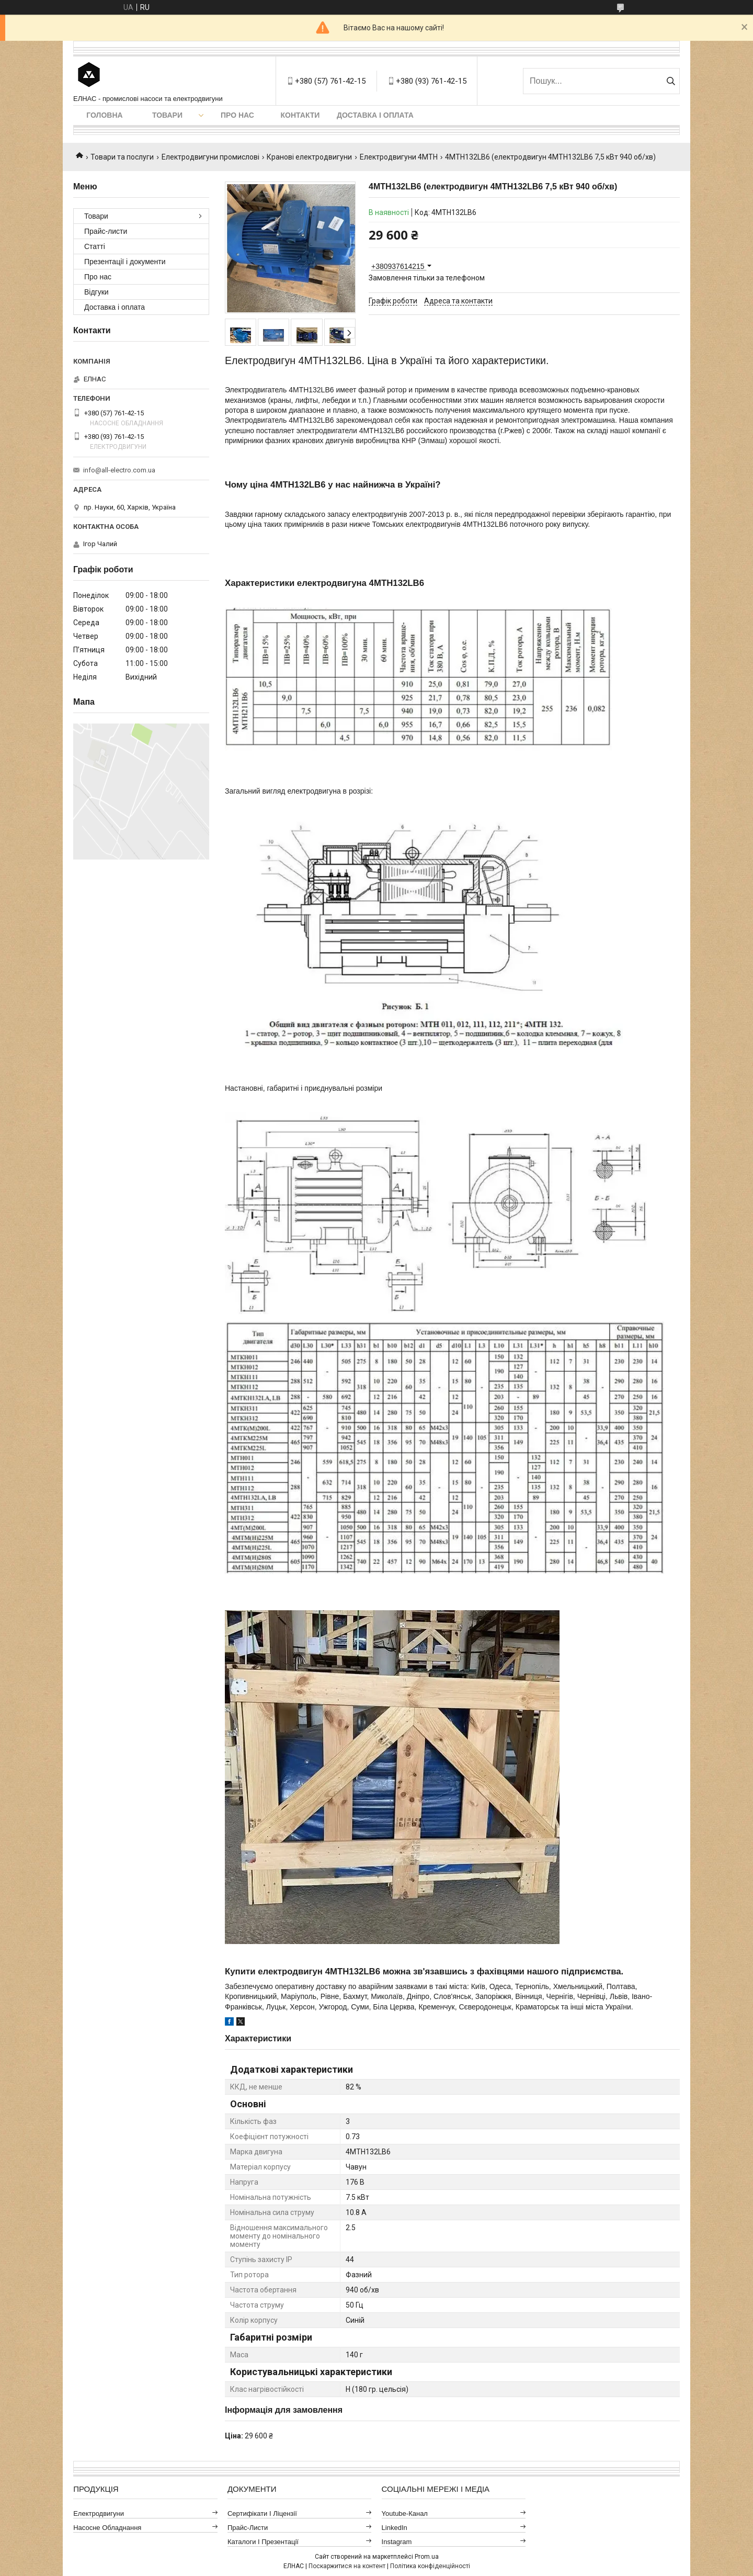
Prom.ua (427, 2556)
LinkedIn (394, 2528)
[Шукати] (670, 81)
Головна (104, 115)
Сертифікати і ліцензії (262, 2513)
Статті (94, 246)
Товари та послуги (122, 157)
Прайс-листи (105, 231)
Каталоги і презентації (263, 2542)
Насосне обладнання (107, 2528)
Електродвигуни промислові (210, 157)
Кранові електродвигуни (309, 157)
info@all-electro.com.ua (119, 470)
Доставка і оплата (375, 115)
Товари (167, 115)
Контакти (300, 115)
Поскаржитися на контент (347, 2566)
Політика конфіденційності (430, 2566)
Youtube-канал (405, 2513)
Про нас (237, 115)
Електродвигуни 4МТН (399, 157)
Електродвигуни (98, 2513)
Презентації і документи (125, 261)
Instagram (397, 2542)
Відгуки (96, 292)
